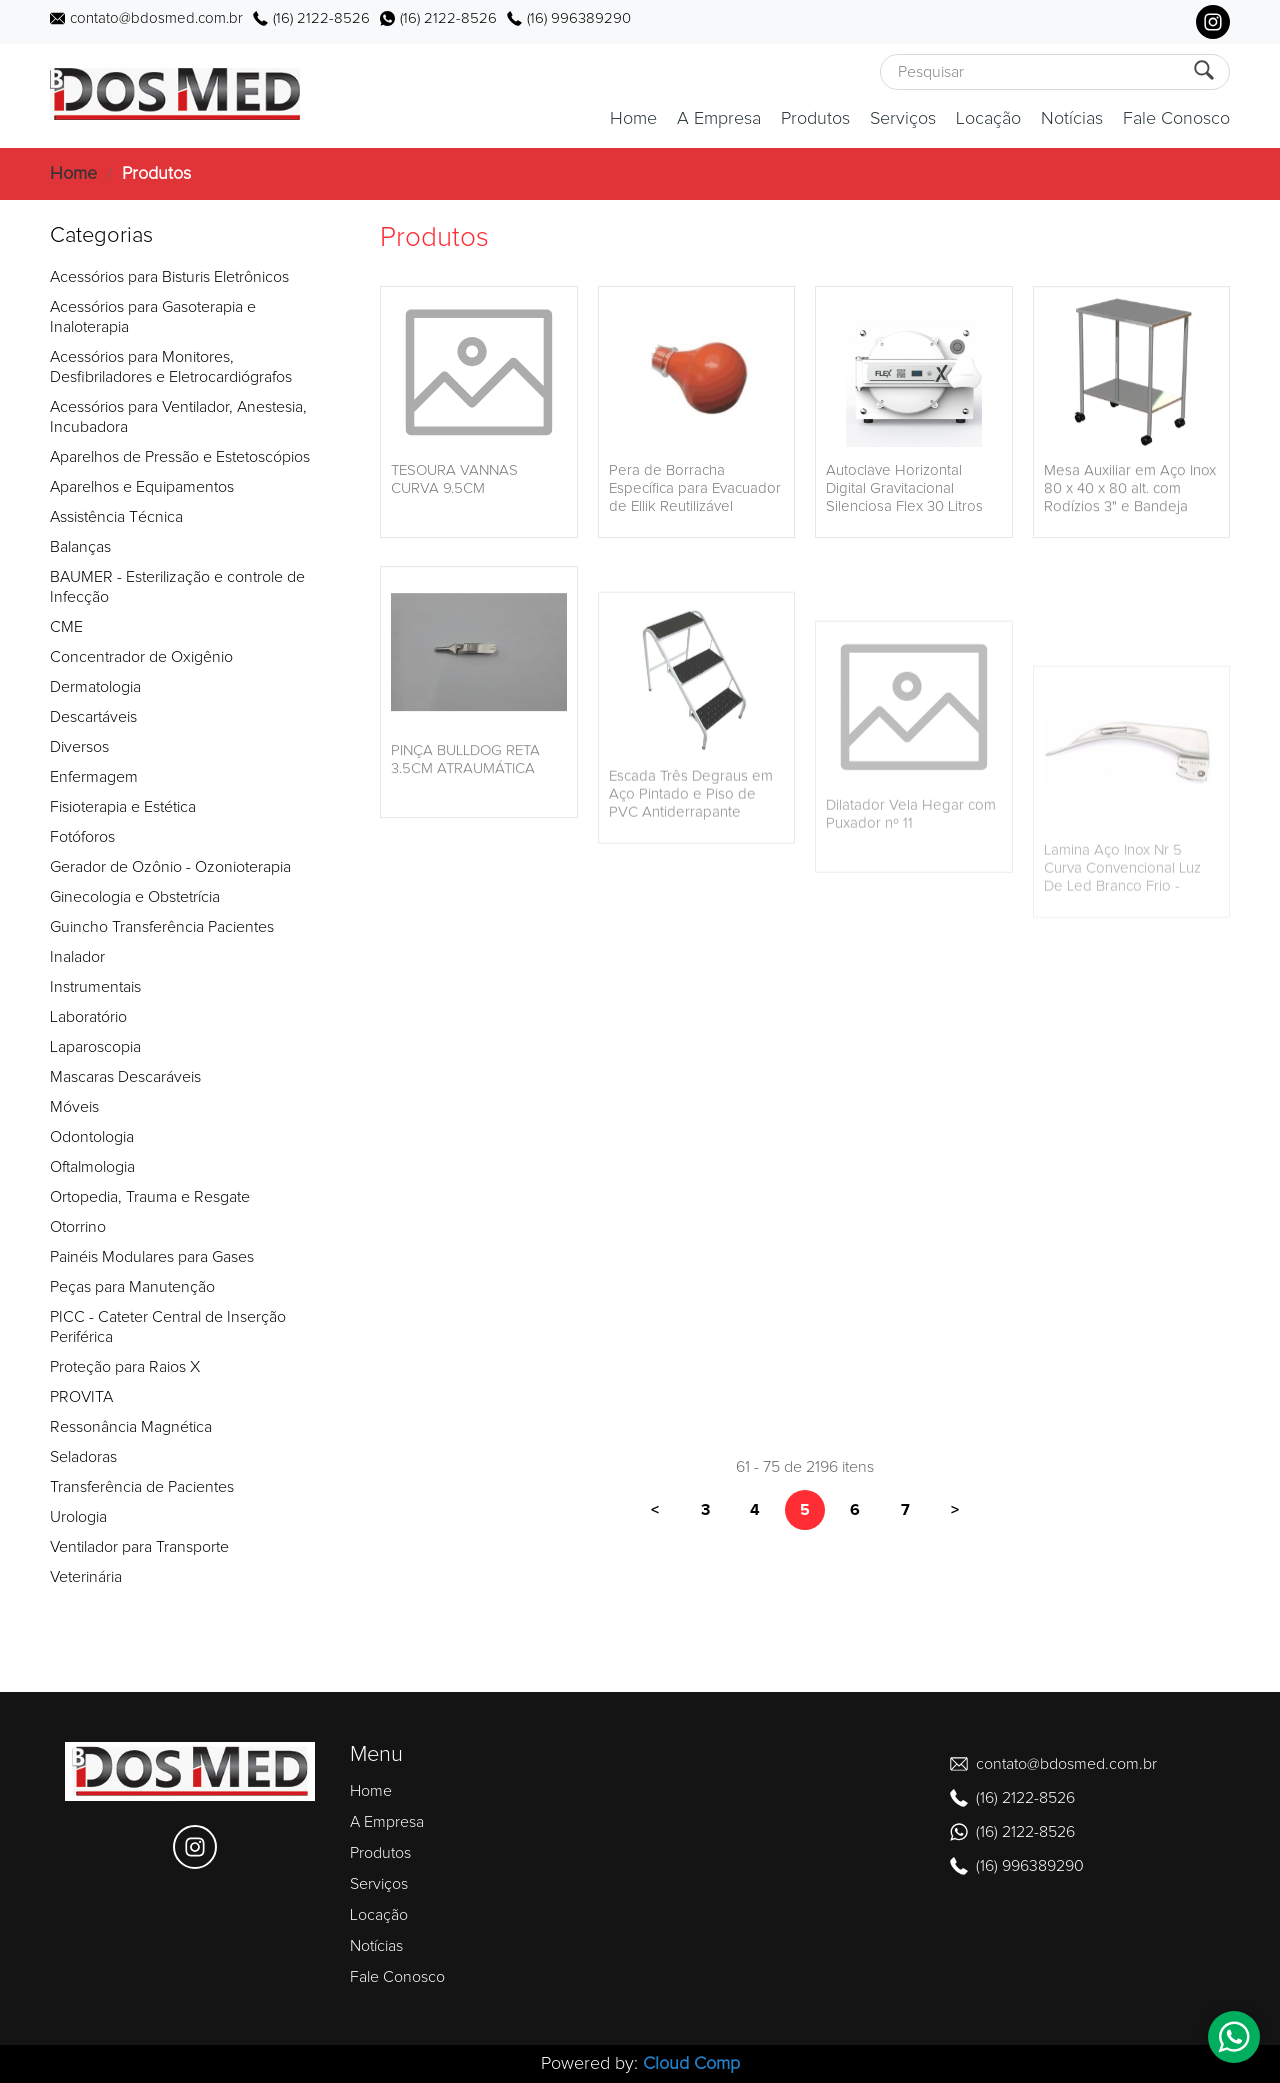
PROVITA (81, 1397)
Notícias (1072, 119)
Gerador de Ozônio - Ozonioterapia (170, 867)
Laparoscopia (95, 1047)
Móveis (74, 1107)
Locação (988, 119)
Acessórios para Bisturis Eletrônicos (169, 277)
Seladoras (83, 1457)
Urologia (78, 1517)
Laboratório (88, 1017)
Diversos (79, 747)
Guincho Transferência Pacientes (162, 927)
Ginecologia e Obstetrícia (135, 897)
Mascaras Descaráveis (125, 1077)
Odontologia (92, 1137)
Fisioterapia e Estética (123, 807)
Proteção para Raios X (125, 1367)
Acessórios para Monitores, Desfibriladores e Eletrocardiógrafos (171, 367)
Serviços (903, 119)
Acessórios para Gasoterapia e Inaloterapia (153, 317)
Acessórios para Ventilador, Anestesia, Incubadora (178, 417)
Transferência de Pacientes (142, 1487)
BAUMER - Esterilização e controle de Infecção (177, 587)
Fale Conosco (1176, 119)
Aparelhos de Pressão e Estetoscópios (180, 457)
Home (633, 119)
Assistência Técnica (116, 517)
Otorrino (78, 1227)
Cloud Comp (691, 2064)
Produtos (815, 119)
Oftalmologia (92, 1167)
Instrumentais (95, 987)
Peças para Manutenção (132, 1287)
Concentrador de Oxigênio (141, 657)
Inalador (77, 957)
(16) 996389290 (579, 18)
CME (66, 627)
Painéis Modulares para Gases (152, 1257)
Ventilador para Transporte (139, 1547)
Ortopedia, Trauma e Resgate (150, 1197)
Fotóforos (82, 837)
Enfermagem (94, 777)
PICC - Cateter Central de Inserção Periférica (168, 1327)
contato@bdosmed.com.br (156, 18)
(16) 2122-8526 (321, 18)
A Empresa (719, 119)
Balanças (80, 547)
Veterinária (86, 1577)
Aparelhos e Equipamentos (142, 487)
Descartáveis (93, 717)
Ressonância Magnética (131, 1427)
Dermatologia (95, 687)
